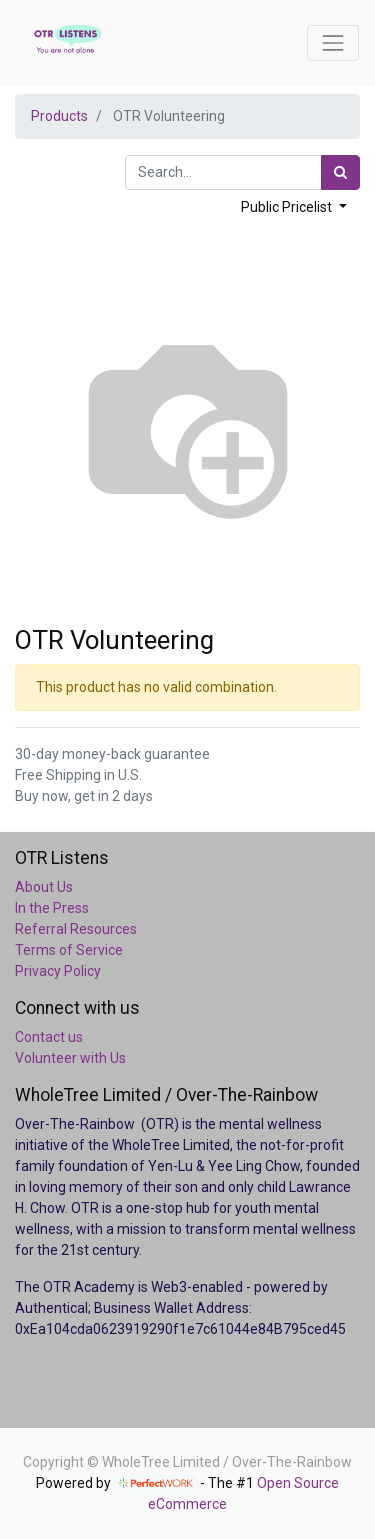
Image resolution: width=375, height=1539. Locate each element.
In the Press (52, 908)
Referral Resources (76, 929)
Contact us (49, 1037)
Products (59, 116)
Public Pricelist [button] (288, 207)
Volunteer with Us (70, 1058)
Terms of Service (69, 950)
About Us (44, 887)
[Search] (340, 172)
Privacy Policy (58, 971)
